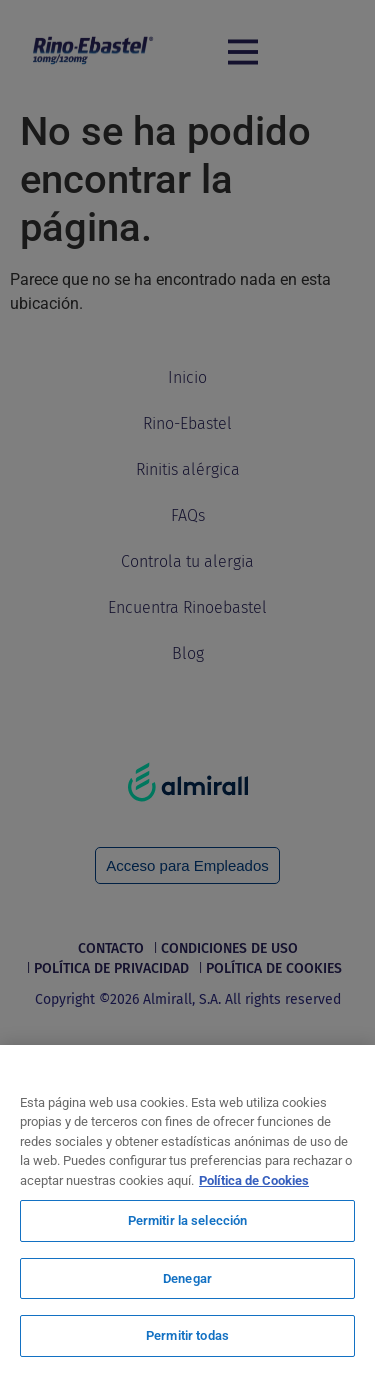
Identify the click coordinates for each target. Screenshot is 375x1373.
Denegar (187, 1278)
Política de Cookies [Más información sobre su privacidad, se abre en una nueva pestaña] (254, 1180)
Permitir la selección (188, 1220)
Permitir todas (187, 1335)
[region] (187, 1209)
